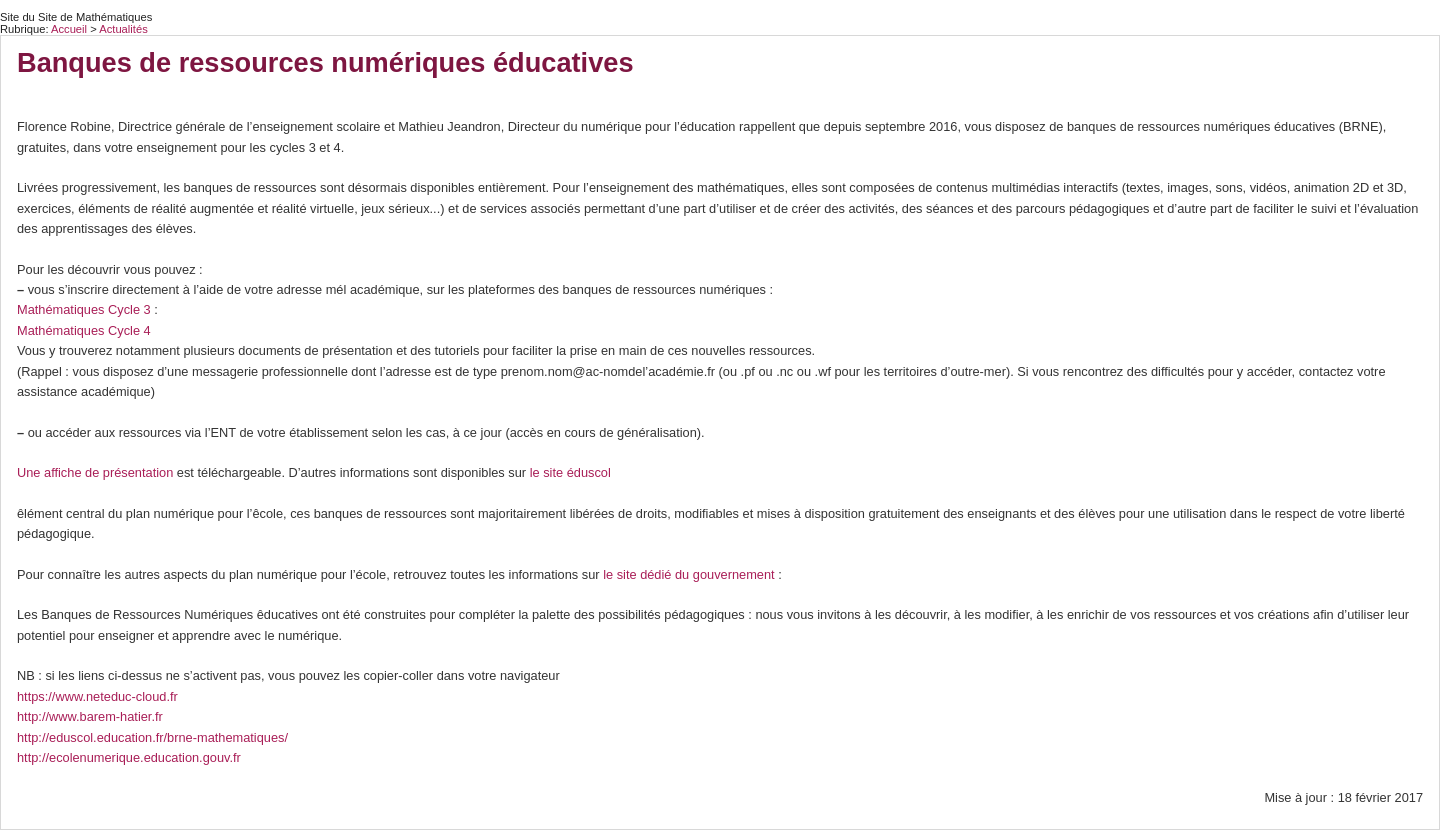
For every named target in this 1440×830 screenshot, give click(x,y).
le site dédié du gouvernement (688, 574)
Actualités (123, 29)
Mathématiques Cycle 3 (84, 309)
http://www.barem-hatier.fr (90, 716)
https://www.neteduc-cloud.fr (97, 696)
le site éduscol (570, 472)
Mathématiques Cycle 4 (84, 330)
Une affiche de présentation (95, 472)
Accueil (69, 29)
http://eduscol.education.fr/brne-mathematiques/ (152, 737)
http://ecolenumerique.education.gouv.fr (129, 757)
